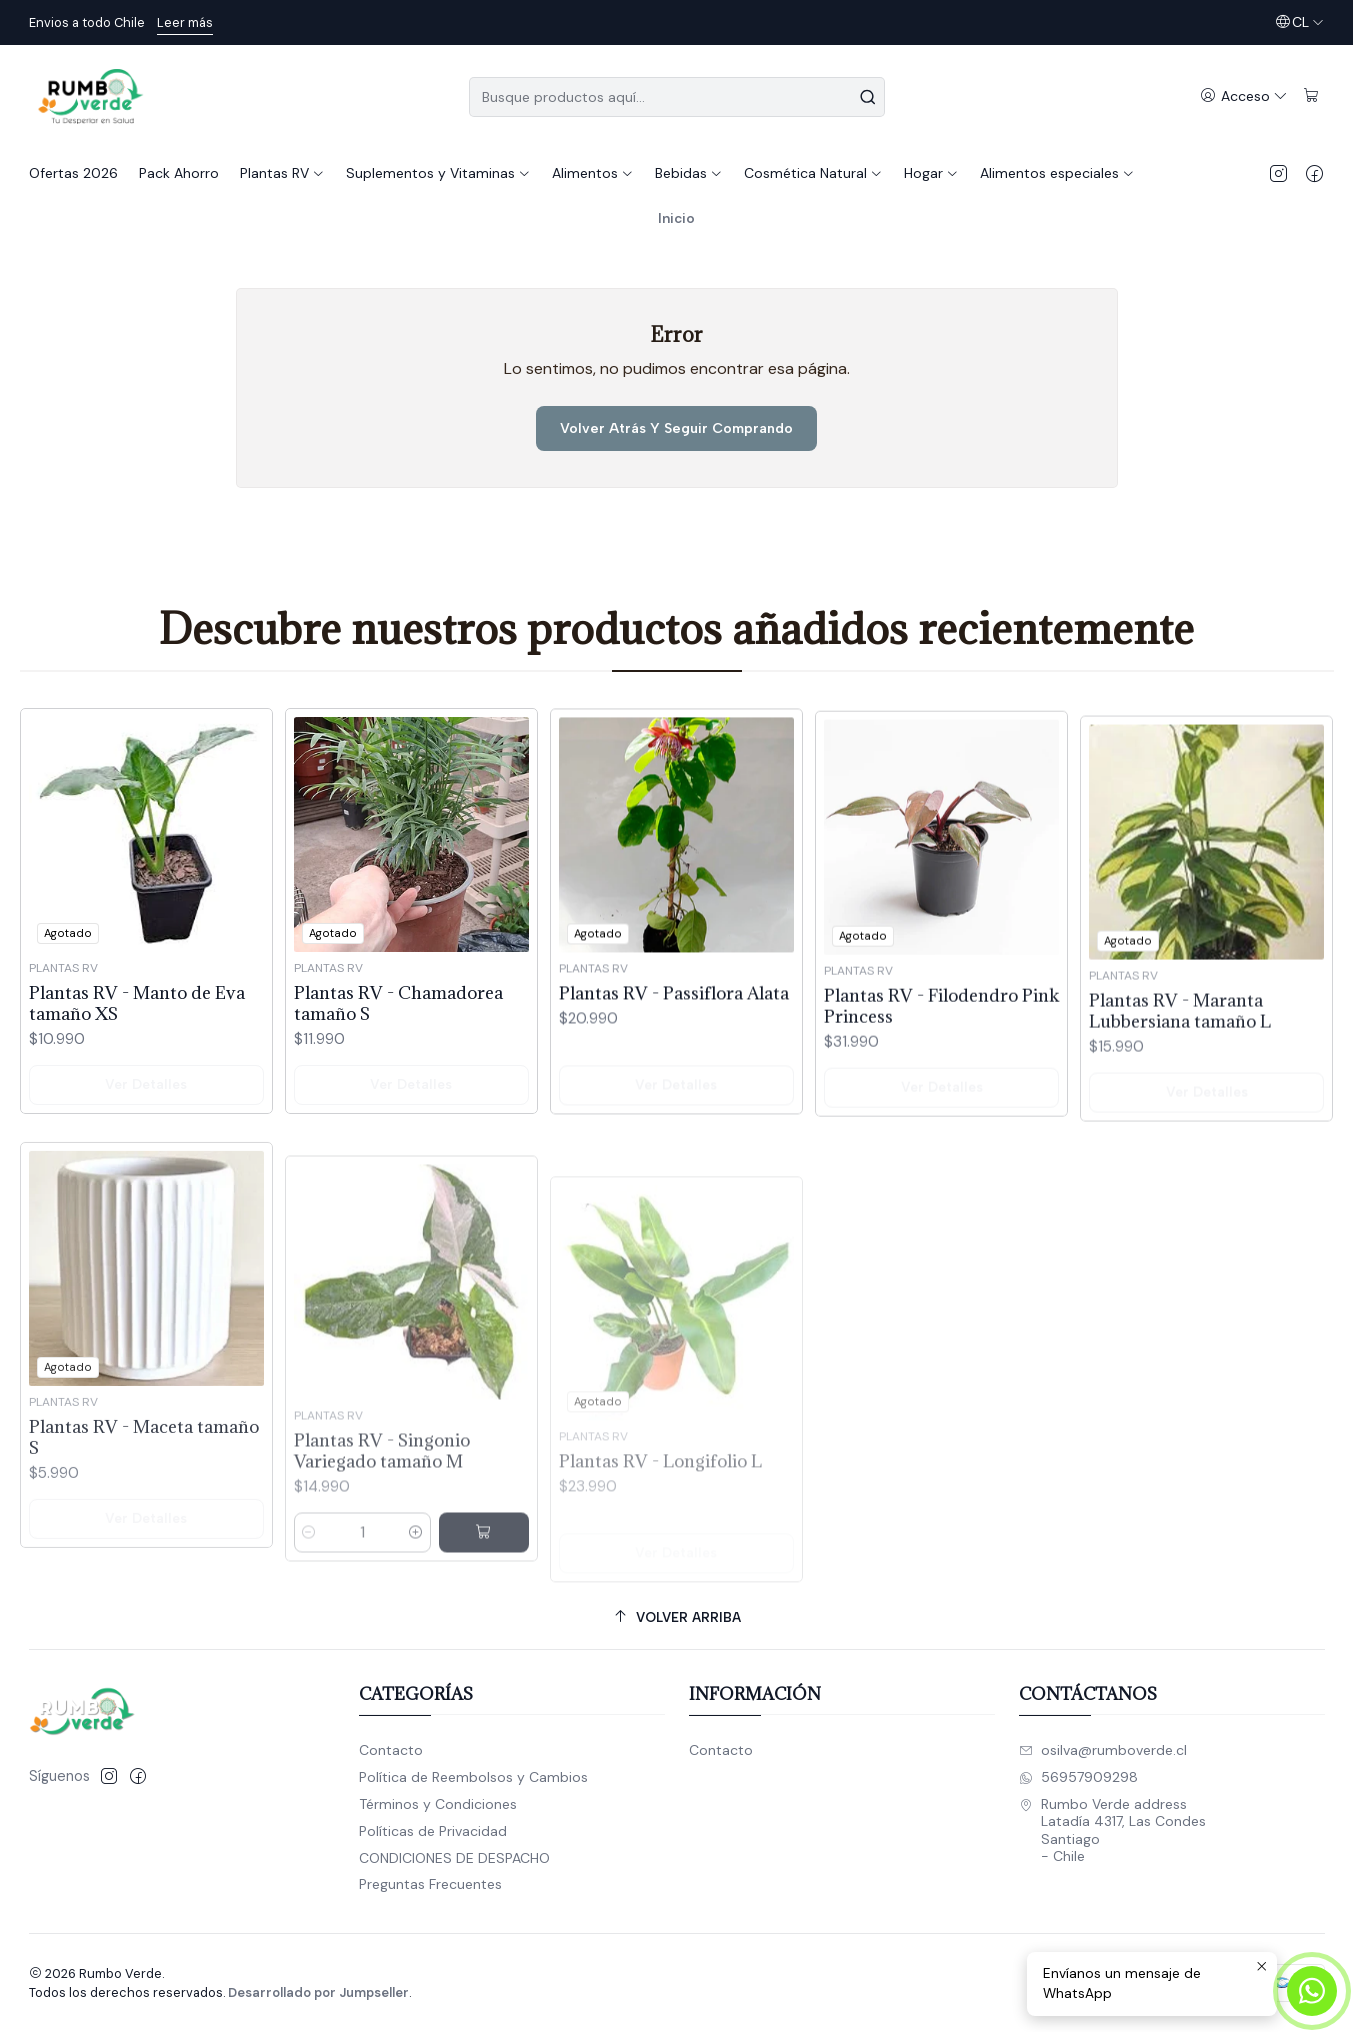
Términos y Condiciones (438, 1804)
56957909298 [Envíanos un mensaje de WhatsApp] (1078, 1777)
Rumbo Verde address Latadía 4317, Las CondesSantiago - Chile (1112, 1830)
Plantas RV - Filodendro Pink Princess (941, 1100)
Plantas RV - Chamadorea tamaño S (398, 1053)
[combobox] (677, 97)
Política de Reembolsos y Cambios (473, 1777)
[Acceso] (1244, 96)
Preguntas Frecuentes (430, 1884)
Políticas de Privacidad (433, 1831)
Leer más (185, 22)
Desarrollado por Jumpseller (318, 1992)
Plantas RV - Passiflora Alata (674, 1070)
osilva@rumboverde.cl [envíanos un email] (1103, 1750)
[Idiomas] (1299, 22)
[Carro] (1311, 96)
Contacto (391, 1750)
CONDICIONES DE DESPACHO (454, 1858)
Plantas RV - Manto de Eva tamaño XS (137, 1032)
